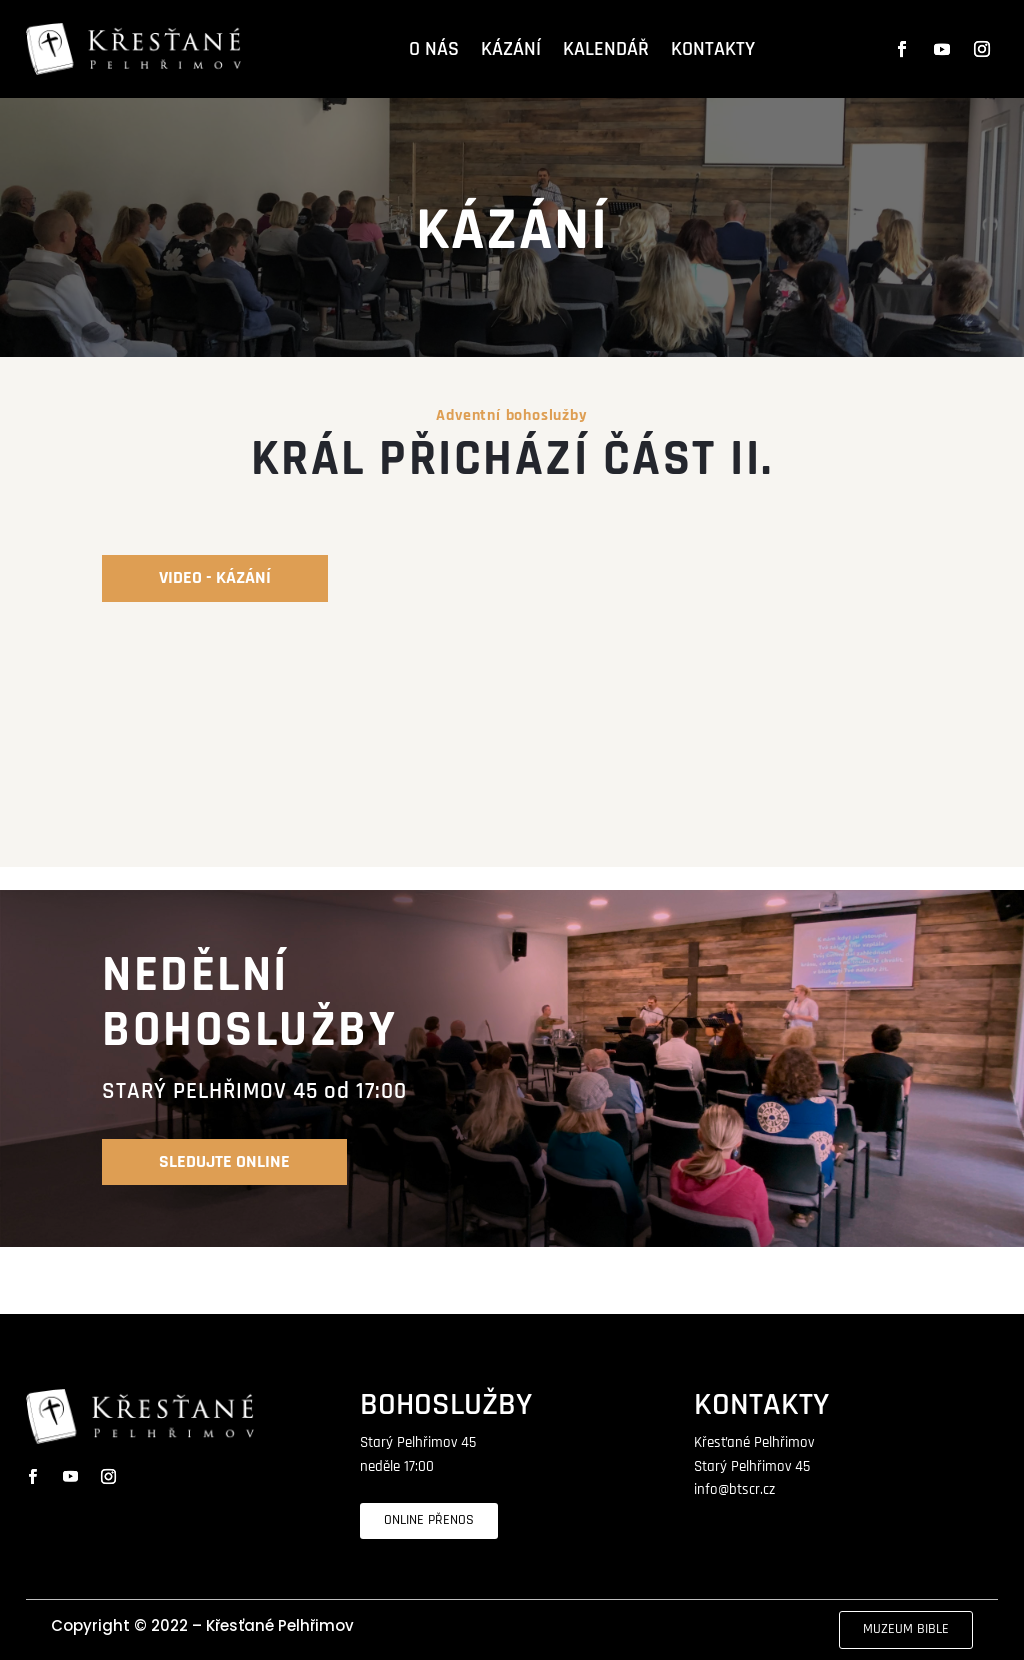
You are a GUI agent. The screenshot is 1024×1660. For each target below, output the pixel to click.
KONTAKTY (713, 49)
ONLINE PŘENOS (429, 1520)
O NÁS (434, 49)
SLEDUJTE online (224, 1161)
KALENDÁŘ (606, 49)
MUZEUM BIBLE (906, 1629)
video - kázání (215, 577)
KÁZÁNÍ (511, 49)
